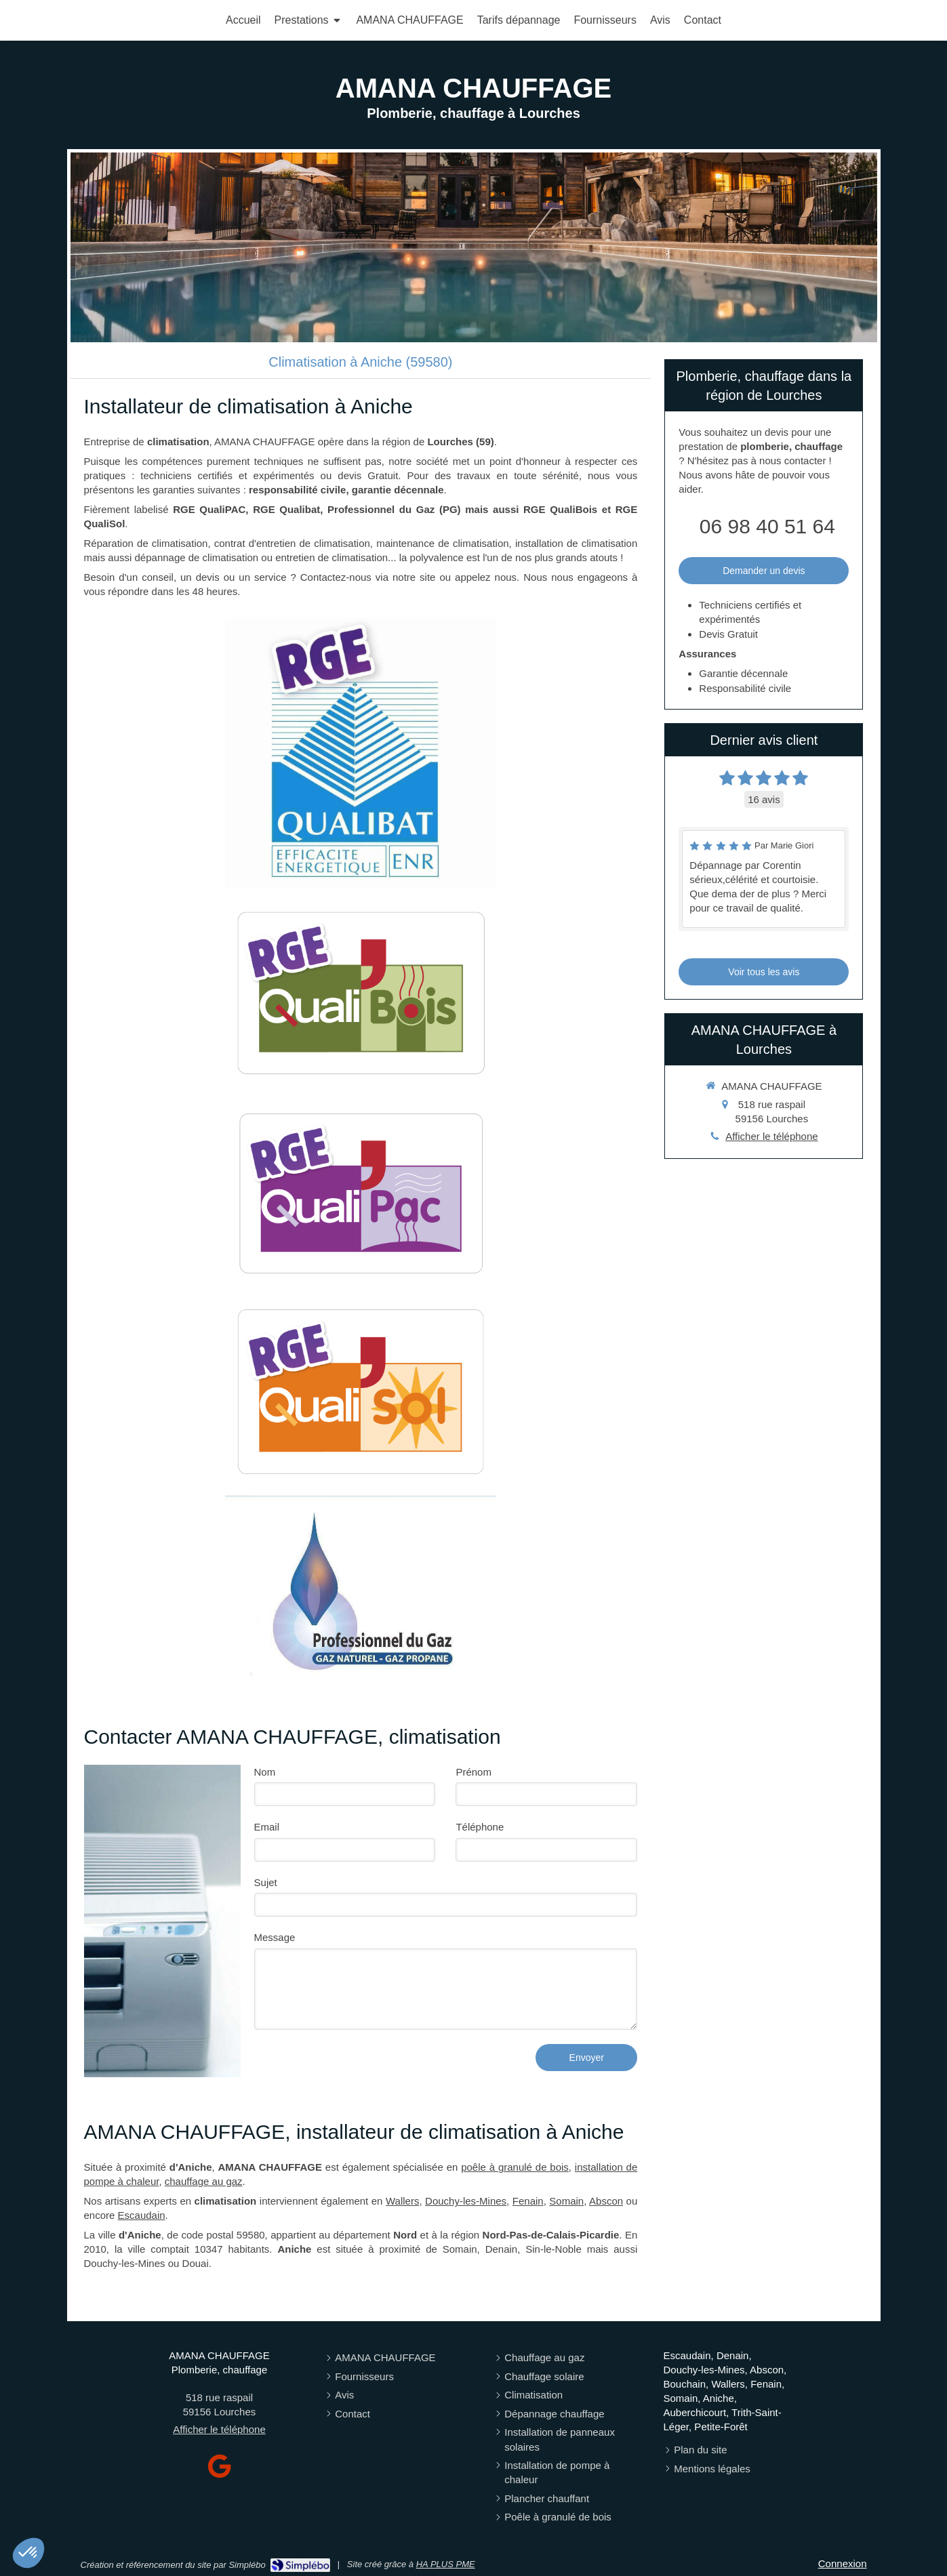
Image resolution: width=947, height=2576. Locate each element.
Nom (265, 1772)
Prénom (473, 1772)
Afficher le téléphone (771, 1136)
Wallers (402, 2201)
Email (267, 1827)
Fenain (528, 2201)
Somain (566, 2201)
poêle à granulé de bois (515, 2167)
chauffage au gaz (204, 2181)
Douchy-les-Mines (465, 2201)
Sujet (265, 1882)
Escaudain (141, 2215)
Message (275, 1937)
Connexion (842, 2563)
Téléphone (480, 1827)
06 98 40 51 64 (767, 526)
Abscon (606, 2201)
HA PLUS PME (445, 2564)
